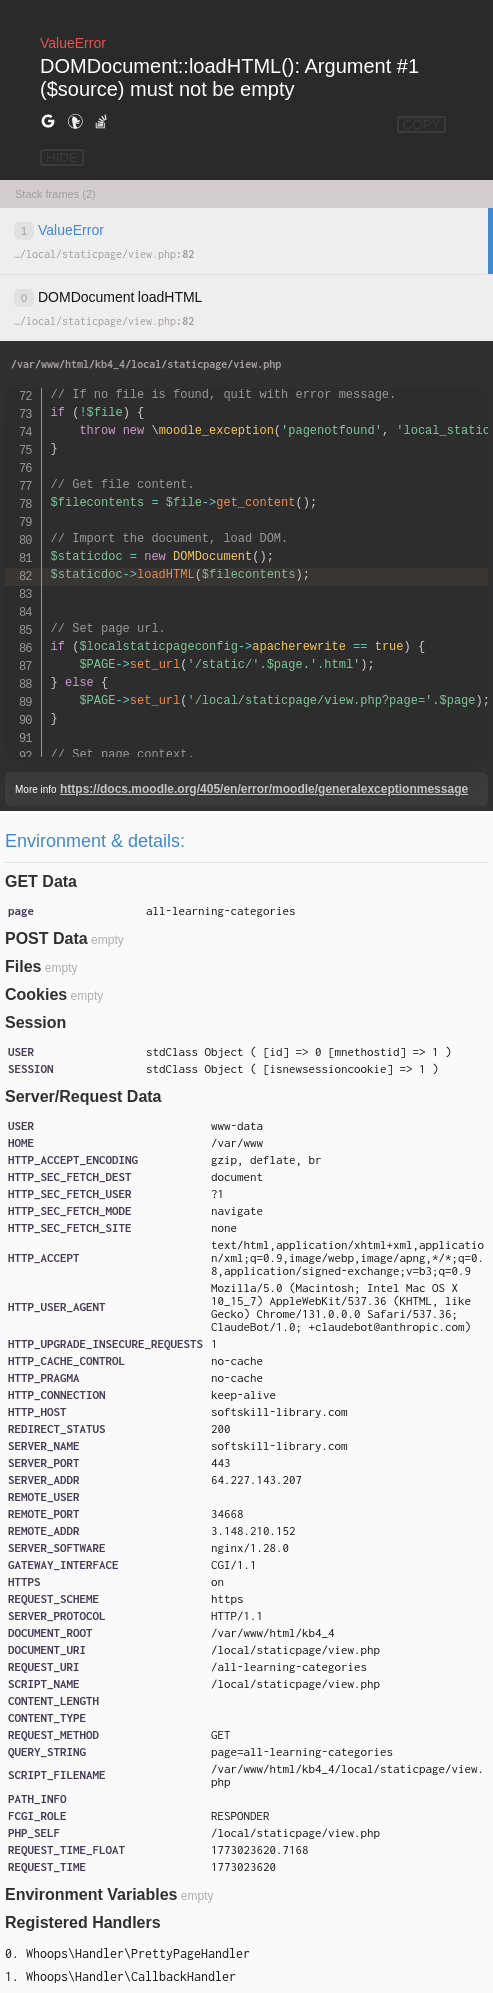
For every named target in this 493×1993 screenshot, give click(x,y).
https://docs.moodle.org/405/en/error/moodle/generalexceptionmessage (264, 789)
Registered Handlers (83, 1922)
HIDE (62, 157)
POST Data (46, 938)
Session (35, 1022)
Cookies (36, 994)
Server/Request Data (83, 1096)
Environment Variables (91, 1894)
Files (23, 966)
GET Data (41, 881)
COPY (422, 124)
